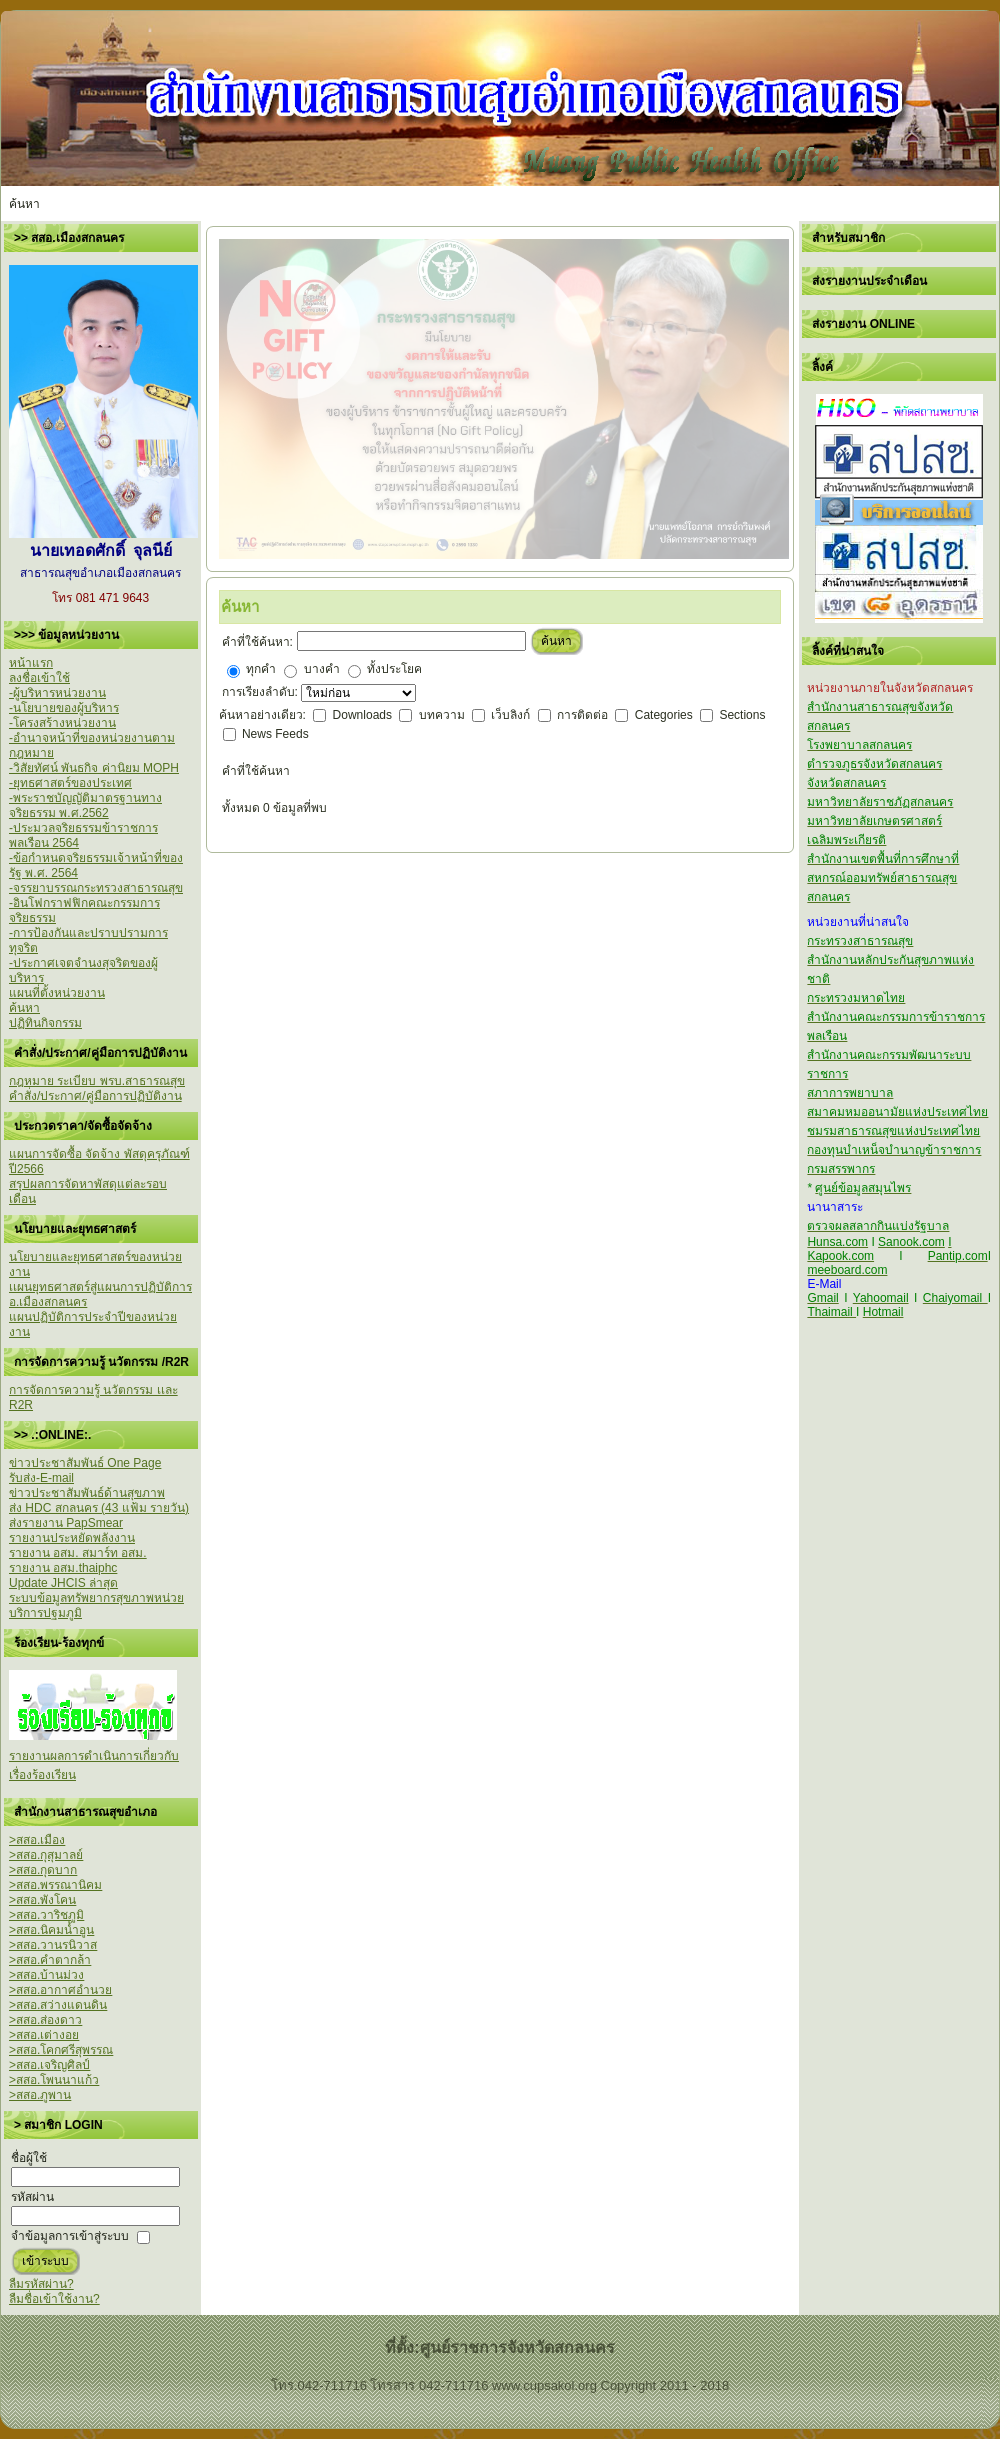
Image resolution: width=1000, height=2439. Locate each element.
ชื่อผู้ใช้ (29, 2158)
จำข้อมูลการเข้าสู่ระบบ (70, 2236)
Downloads (364, 715)
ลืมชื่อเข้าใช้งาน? (54, 2299)
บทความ (443, 715)
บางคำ (322, 669)
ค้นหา (556, 641)
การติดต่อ (584, 715)
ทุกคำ (261, 669)
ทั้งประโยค (394, 669)
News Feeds (275, 734)
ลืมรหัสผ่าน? (41, 2284)
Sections (742, 715)
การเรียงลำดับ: (262, 692)
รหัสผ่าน (32, 2197)
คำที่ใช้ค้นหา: (257, 642)
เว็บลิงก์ (512, 715)
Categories (665, 715)
